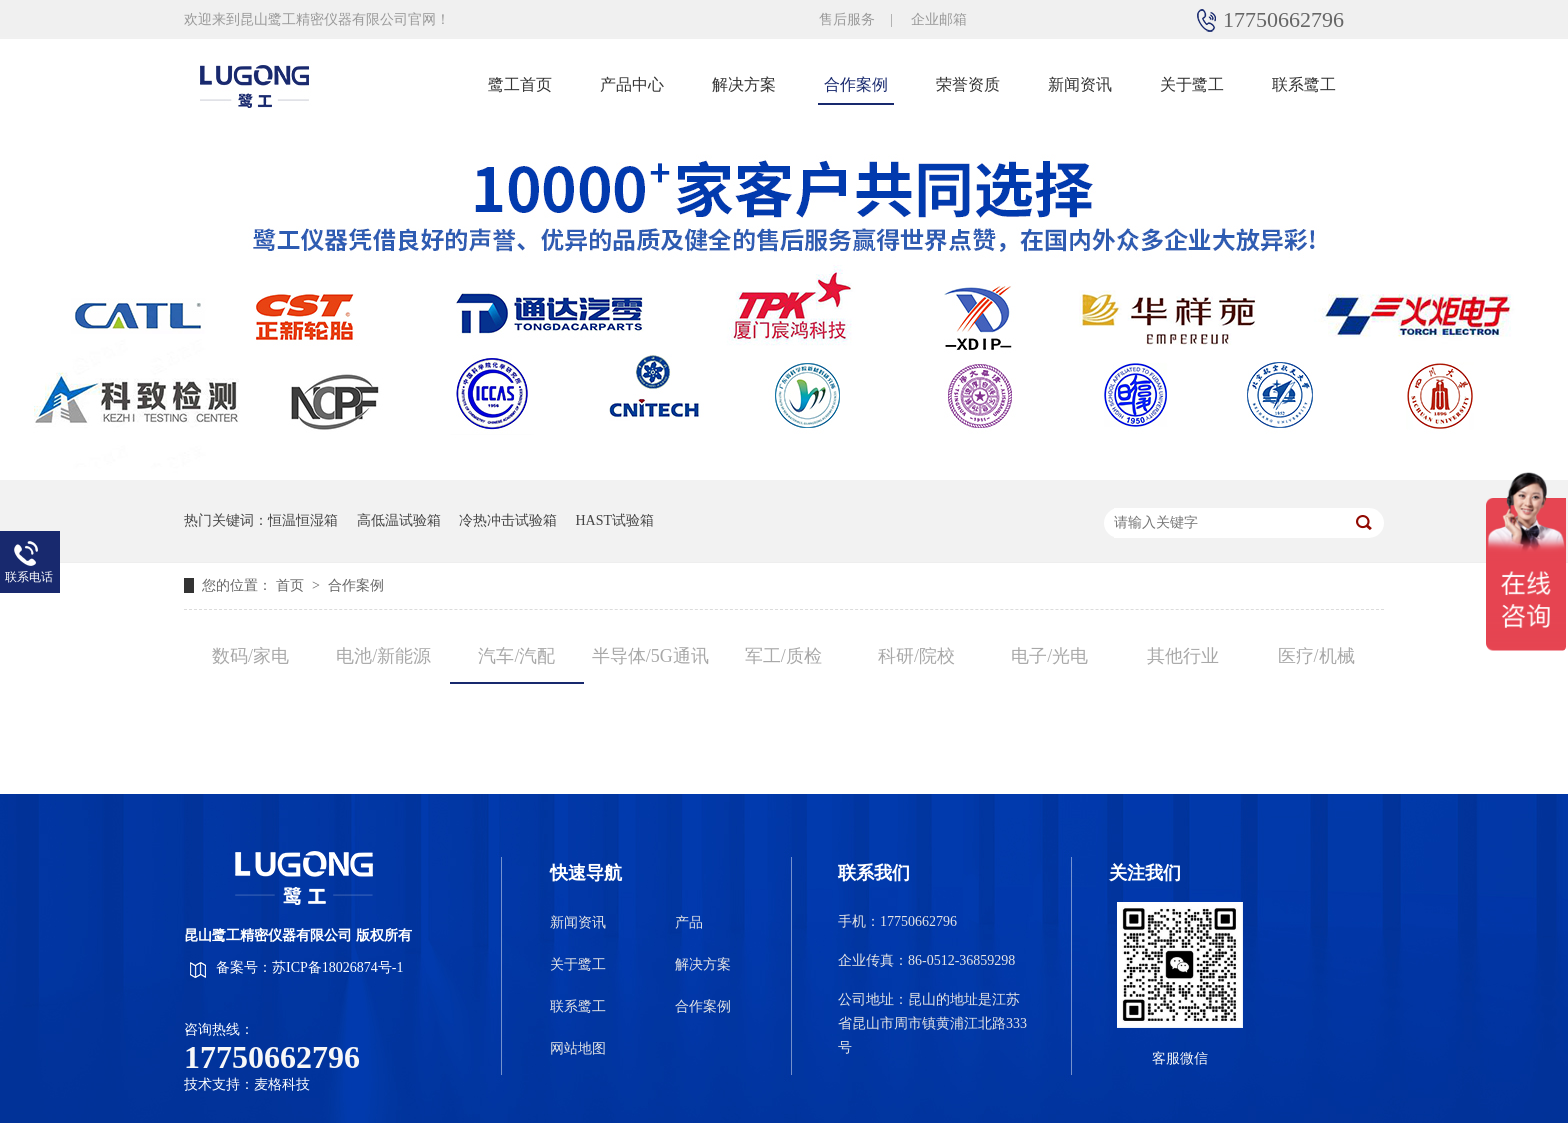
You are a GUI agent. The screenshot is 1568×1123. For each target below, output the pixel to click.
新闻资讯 (1080, 84)
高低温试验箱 (399, 520)
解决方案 (744, 84)
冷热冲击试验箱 (508, 520)
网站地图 (578, 1048)
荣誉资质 (968, 84)
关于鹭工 (1192, 84)
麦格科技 (282, 1084)
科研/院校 (916, 656)
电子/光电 (1049, 656)
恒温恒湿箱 (303, 520)
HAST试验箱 (615, 520)
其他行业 (1183, 656)
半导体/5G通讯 (650, 656)
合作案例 (856, 84)
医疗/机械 (1316, 656)
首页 (292, 585)
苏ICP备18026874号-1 (337, 967)
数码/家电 (250, 656)
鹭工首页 (520, 84)
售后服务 (847, 19)
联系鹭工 (1304, 84)
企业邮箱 (939, 19)
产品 (689, 922)
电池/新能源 (383, 656)
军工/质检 (783, 656)
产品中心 (632, 84)
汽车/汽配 (516, 656)
